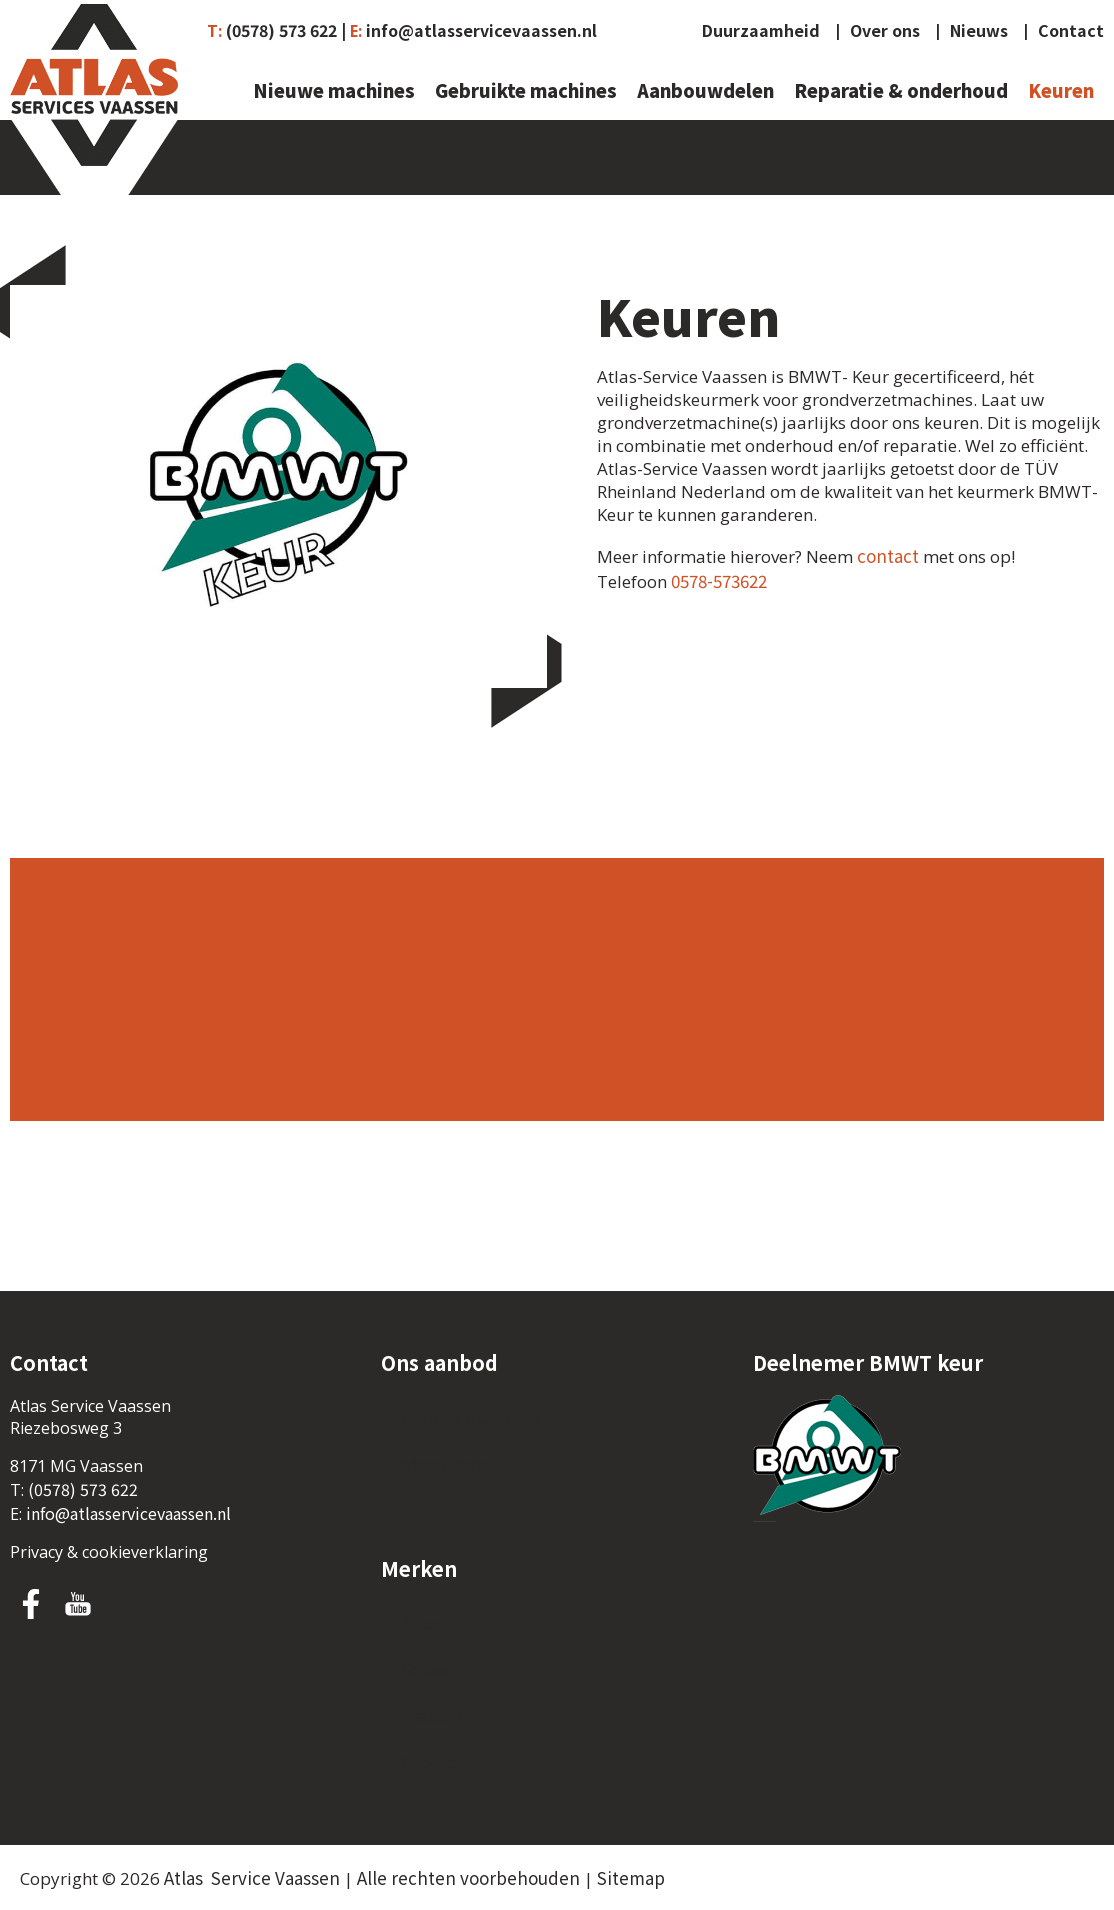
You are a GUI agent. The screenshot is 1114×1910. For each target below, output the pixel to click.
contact (888, 555)
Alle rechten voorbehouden (468, 1877)
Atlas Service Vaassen (252, 1877)
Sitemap (631, 1877)
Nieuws (979, 31)
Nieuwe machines (334, 91)
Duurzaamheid (761, 31)
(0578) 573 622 (83, 1489)
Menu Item (444, 1463)
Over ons (885, 31)
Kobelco (432, 1761)
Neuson (431, 1715)
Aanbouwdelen (705, 91)
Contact (1071, 31)
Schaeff (429, 1669)
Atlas (421, 1623)
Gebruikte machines (526, 91)
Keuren (1061, 91)
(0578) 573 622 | (286, 30)
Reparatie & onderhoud (901, 91)
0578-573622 (719, 580)
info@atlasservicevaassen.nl (481, 30)
